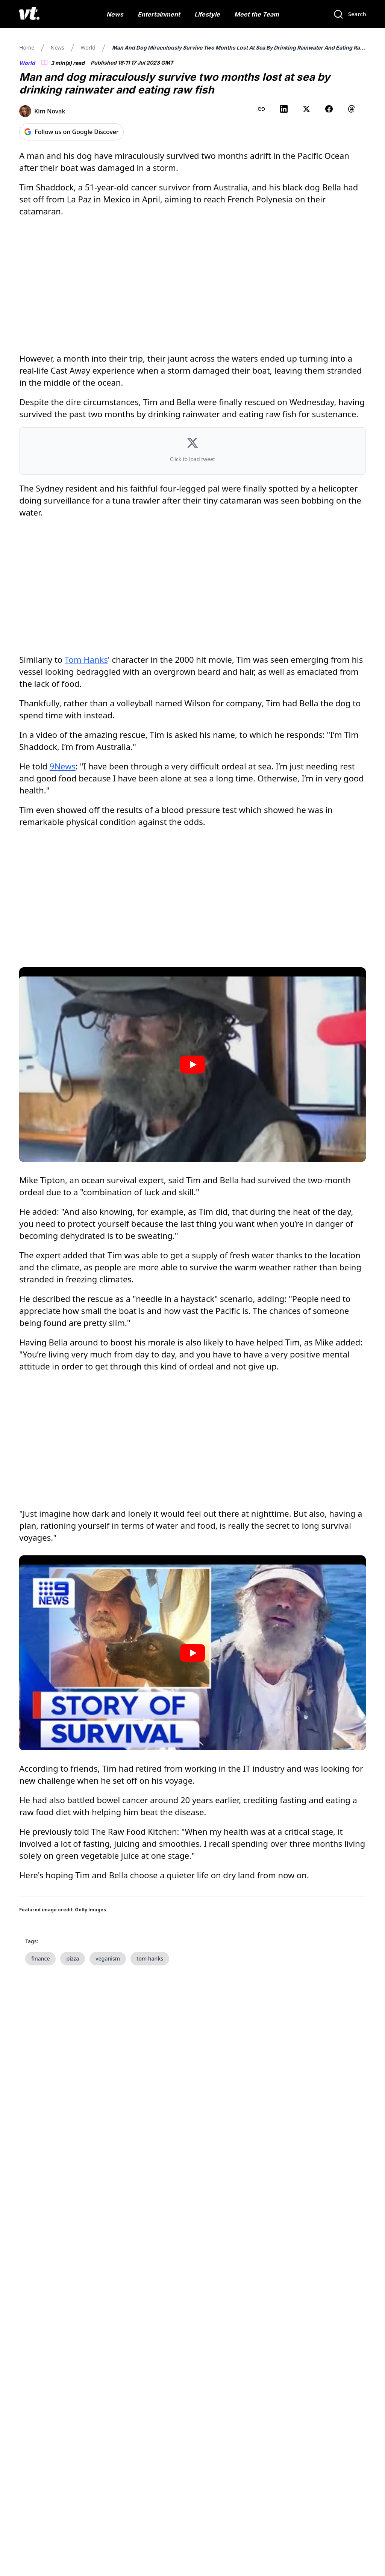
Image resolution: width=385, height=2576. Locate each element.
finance (40, 1958)
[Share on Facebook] (329, 109)
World (88, 47)
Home (26, 47)
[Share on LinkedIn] (284, 109)
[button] (192, 451)
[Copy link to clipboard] (261, 109)
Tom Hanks (86, 659)
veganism (107, 1958)
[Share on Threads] (351, 109)
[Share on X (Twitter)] (306, 109)
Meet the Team (256, 14)
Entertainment (159, 14)
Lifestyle (207, 14)
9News (63, 766)
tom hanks (149, 1958)
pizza (72, 1958)
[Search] (349, 14)
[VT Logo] (29, 14)
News (114, 14)
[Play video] (192, 1064)
